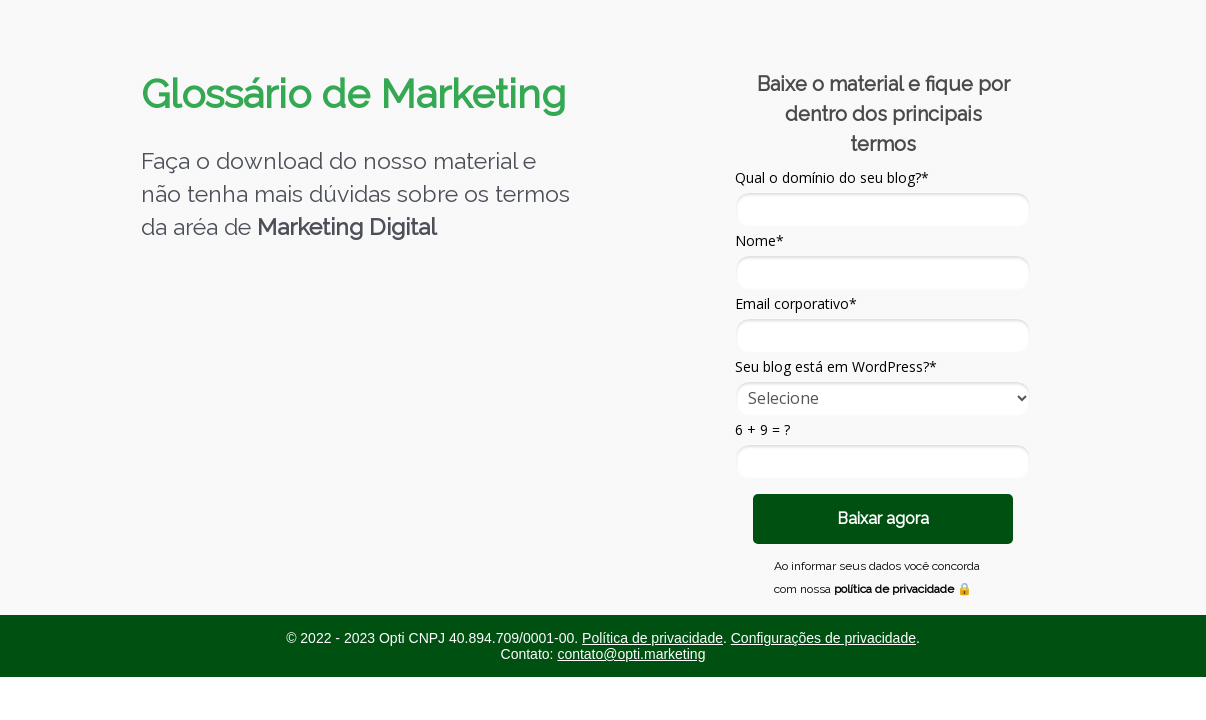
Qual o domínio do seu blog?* (832, 178)
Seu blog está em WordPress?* (836, 367)
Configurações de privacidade (823, 638)
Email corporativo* (796, 304)
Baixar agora (883, 518)
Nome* (759, 241)
